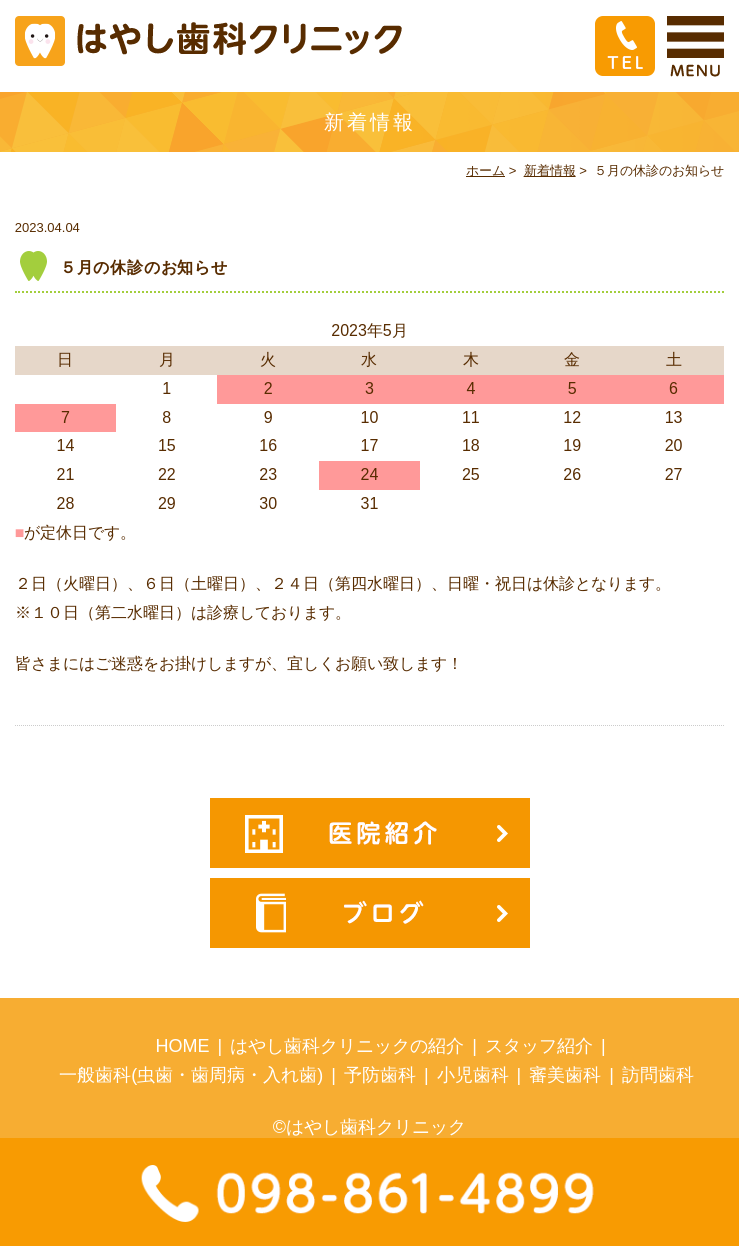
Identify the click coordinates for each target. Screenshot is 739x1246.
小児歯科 (473, 1075)
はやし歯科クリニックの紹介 (347, 1046)
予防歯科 (380, 1075)
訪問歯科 (658, 1075)
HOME (183, 1046)
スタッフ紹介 (539, 1046)
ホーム (485, 170)
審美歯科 (565, 1075)
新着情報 (550, 170)
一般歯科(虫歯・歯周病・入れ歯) (191, 1075)
